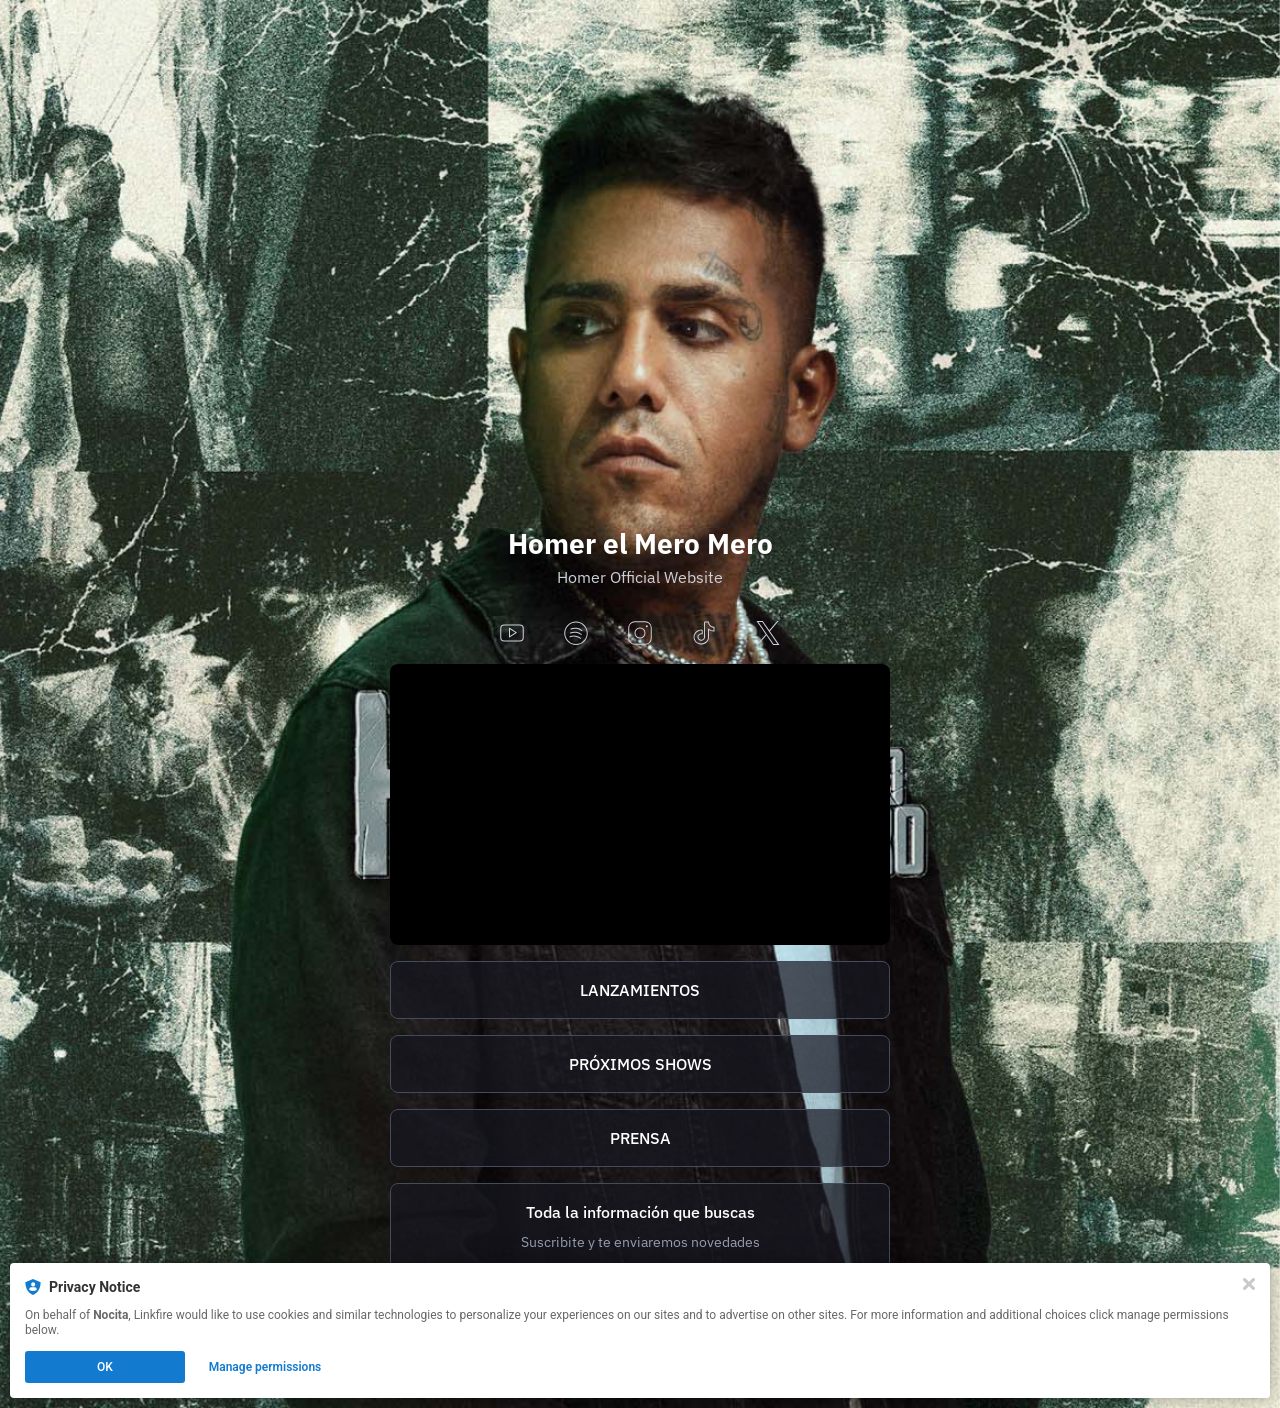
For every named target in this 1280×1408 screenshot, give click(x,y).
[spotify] (576, 634)
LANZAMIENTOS (640, 990)
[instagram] (640, 634)
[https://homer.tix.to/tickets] (640, 1064)
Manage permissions (265, 1367)
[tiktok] (704, 634)
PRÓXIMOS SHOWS (640, 1064)
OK (105, 1367)
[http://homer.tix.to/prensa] (640, 1138)
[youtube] (512, 634)
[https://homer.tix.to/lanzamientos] (640, 990)
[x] (768, 634)
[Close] (1249, 1284)
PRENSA (640, 1138)
